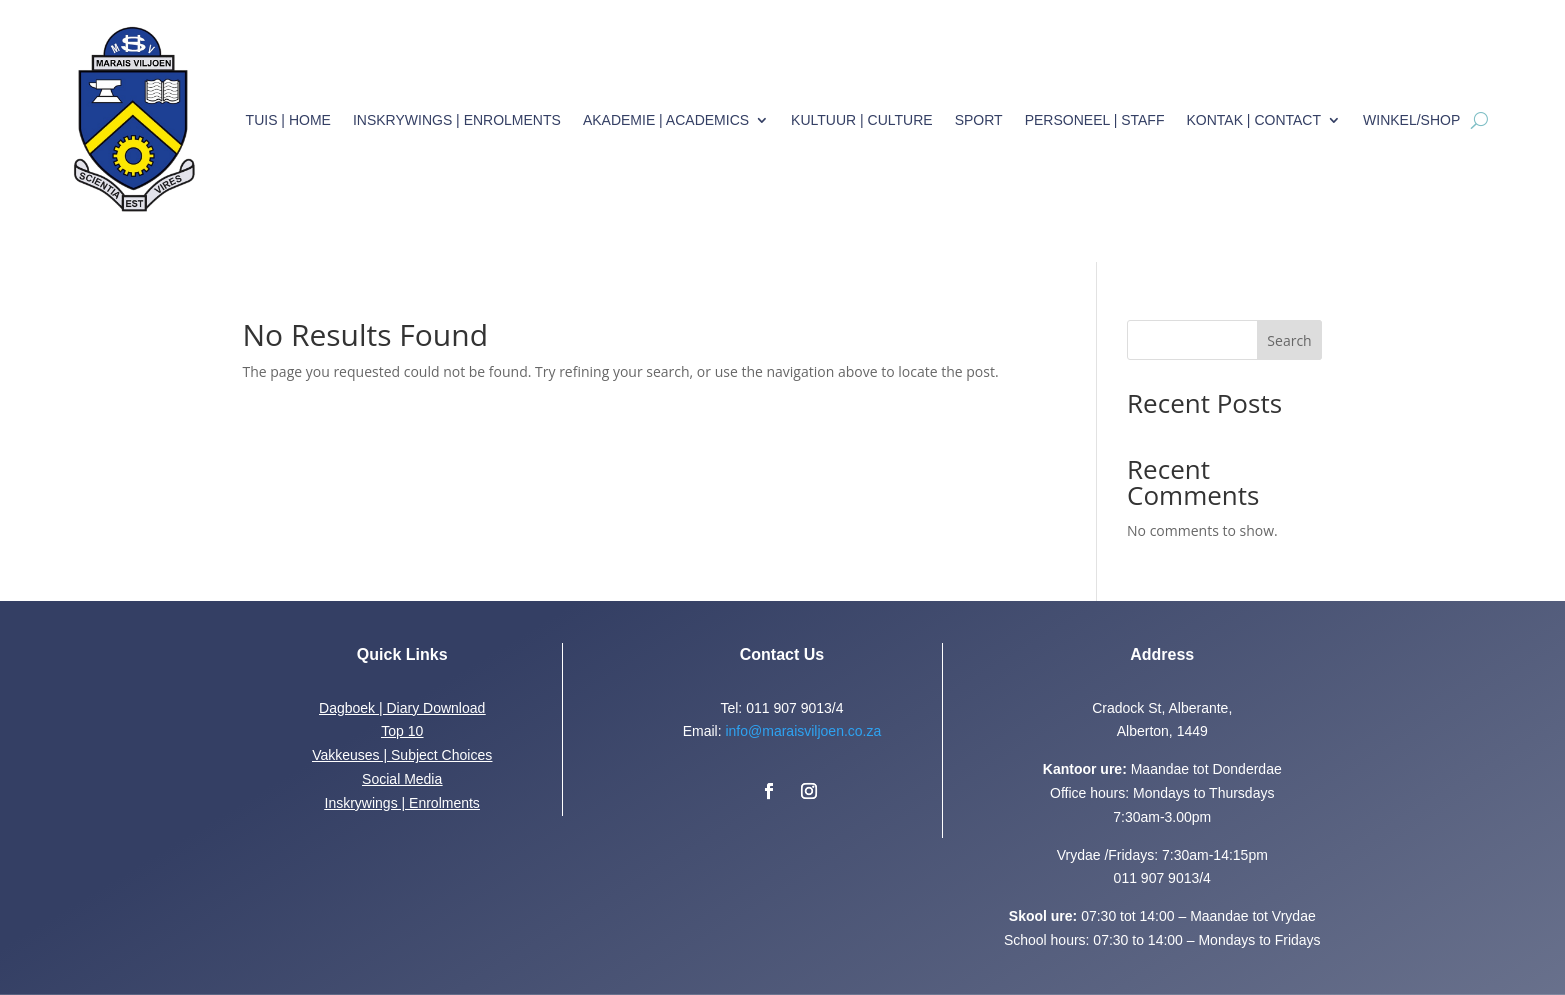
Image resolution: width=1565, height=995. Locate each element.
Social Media (402, 779)
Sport (979, 120)
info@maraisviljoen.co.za (803, 731)
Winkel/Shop (1411, 120)
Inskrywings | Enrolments (457, 120)
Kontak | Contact (1253, 120)
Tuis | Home (288, 120)
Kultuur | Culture (862, 120)
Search (1289, 340)
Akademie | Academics (666, 120)
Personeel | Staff (1095, 120)
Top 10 (402, 731)
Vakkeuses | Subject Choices (402, 755)
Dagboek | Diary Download (402, 708)
